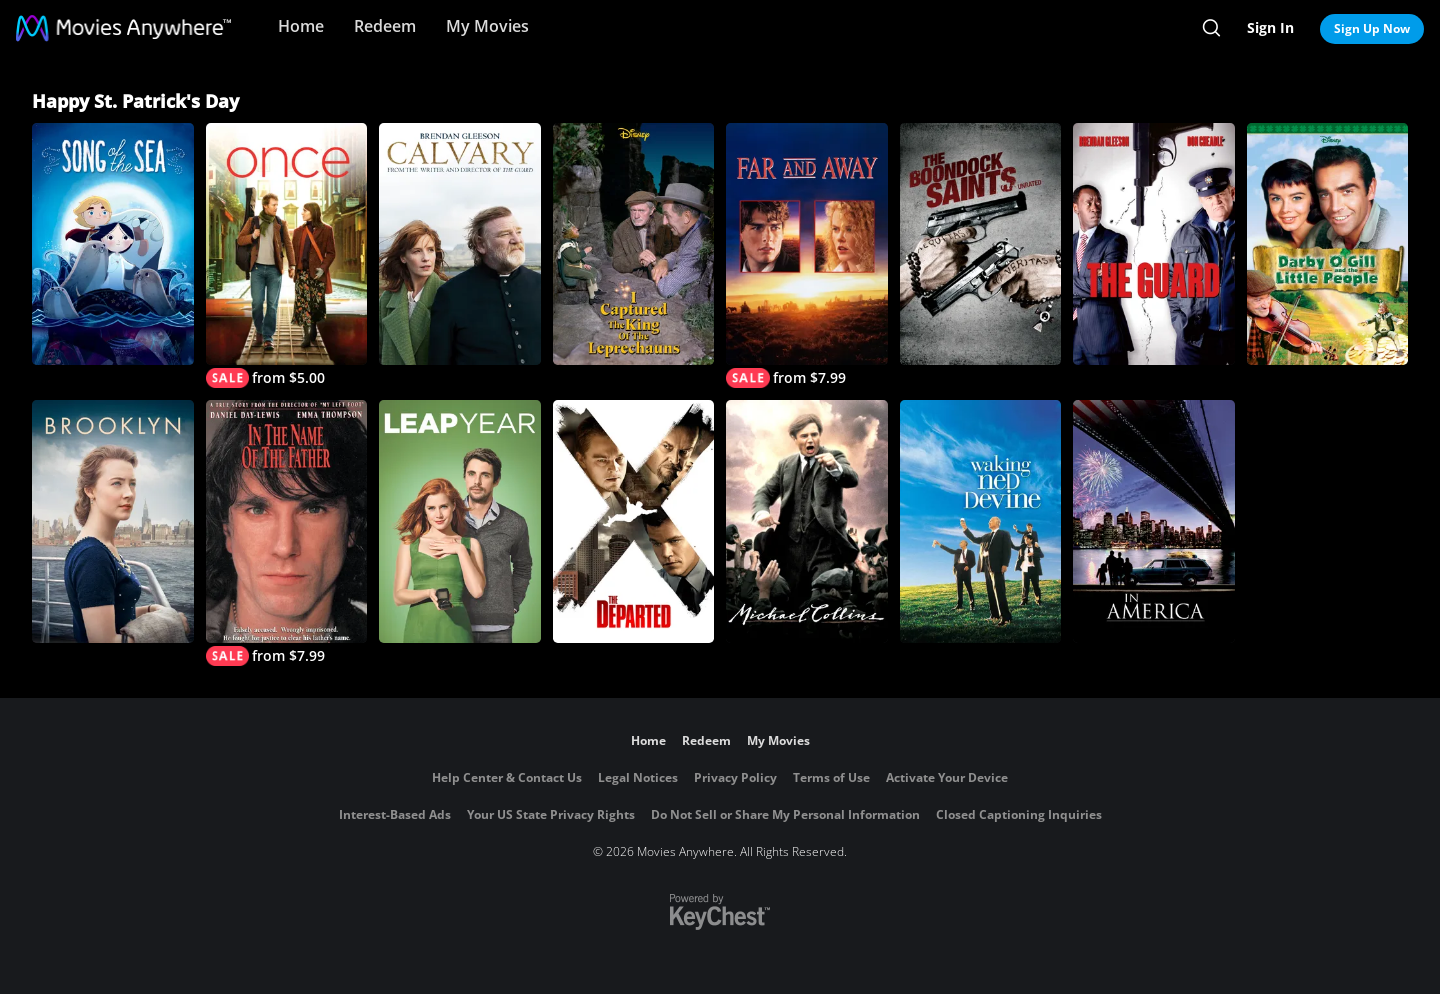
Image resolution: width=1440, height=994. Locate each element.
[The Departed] (634, 521)
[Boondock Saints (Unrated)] (981, 244)
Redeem (385, 26)
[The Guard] (1154, 244)
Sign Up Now (1372, 28)
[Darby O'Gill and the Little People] (1328, 244)
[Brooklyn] (113, 521)
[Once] (287, 255)
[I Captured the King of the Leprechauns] (634, 244)
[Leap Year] (460, 521)
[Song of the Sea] (113, 244)
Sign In (1270, 27)
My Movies (487, 26)
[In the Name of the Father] (287, 532)
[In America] (1154, 521)
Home (301, 26)
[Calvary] (460, 244)
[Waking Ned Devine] (981, 521)
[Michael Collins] (807, 521)
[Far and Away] (807, 255)
